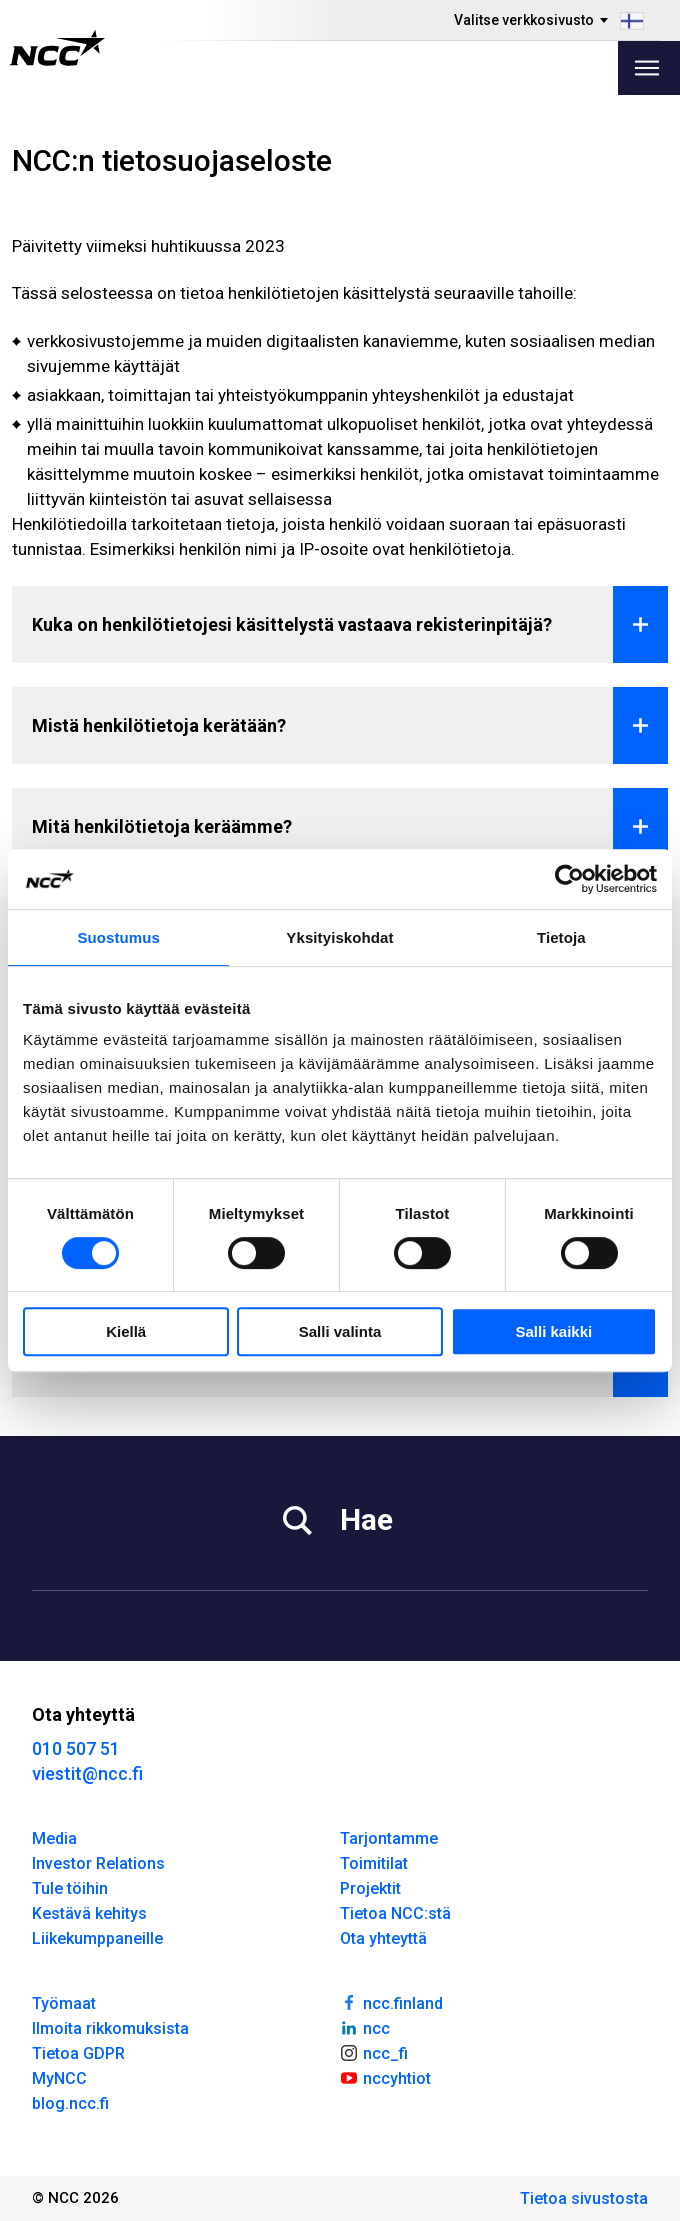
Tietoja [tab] (561, 937)
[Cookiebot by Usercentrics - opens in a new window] (569, 879)
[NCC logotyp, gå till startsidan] (57, 48)
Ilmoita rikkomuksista (110, 2028)
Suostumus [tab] (118, 937)
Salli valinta (340, 1331)
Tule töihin (70, 1888)
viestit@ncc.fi (87, 1773)
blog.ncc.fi (70, 2103)
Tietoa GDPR (78, 2053)
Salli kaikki (553, 1331)
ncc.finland (391, 2002)
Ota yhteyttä (383, 1938)
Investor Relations (98, 1863)
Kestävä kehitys (89, 1913)
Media (54, 1838)
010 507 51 (76, 1748)
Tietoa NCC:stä (395, 1913)
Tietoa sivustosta (584, 2198)
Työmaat (64, 2003)
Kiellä (126, 1331)
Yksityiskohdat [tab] (339, 937)
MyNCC (59, 2078)
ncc (365, 2027)
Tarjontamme (389, 1838)
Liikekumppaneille (97, 1938)
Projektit (370, 1888)
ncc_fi (374, 2052)
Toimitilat (374, 1863)
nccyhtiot (385, 2077)
